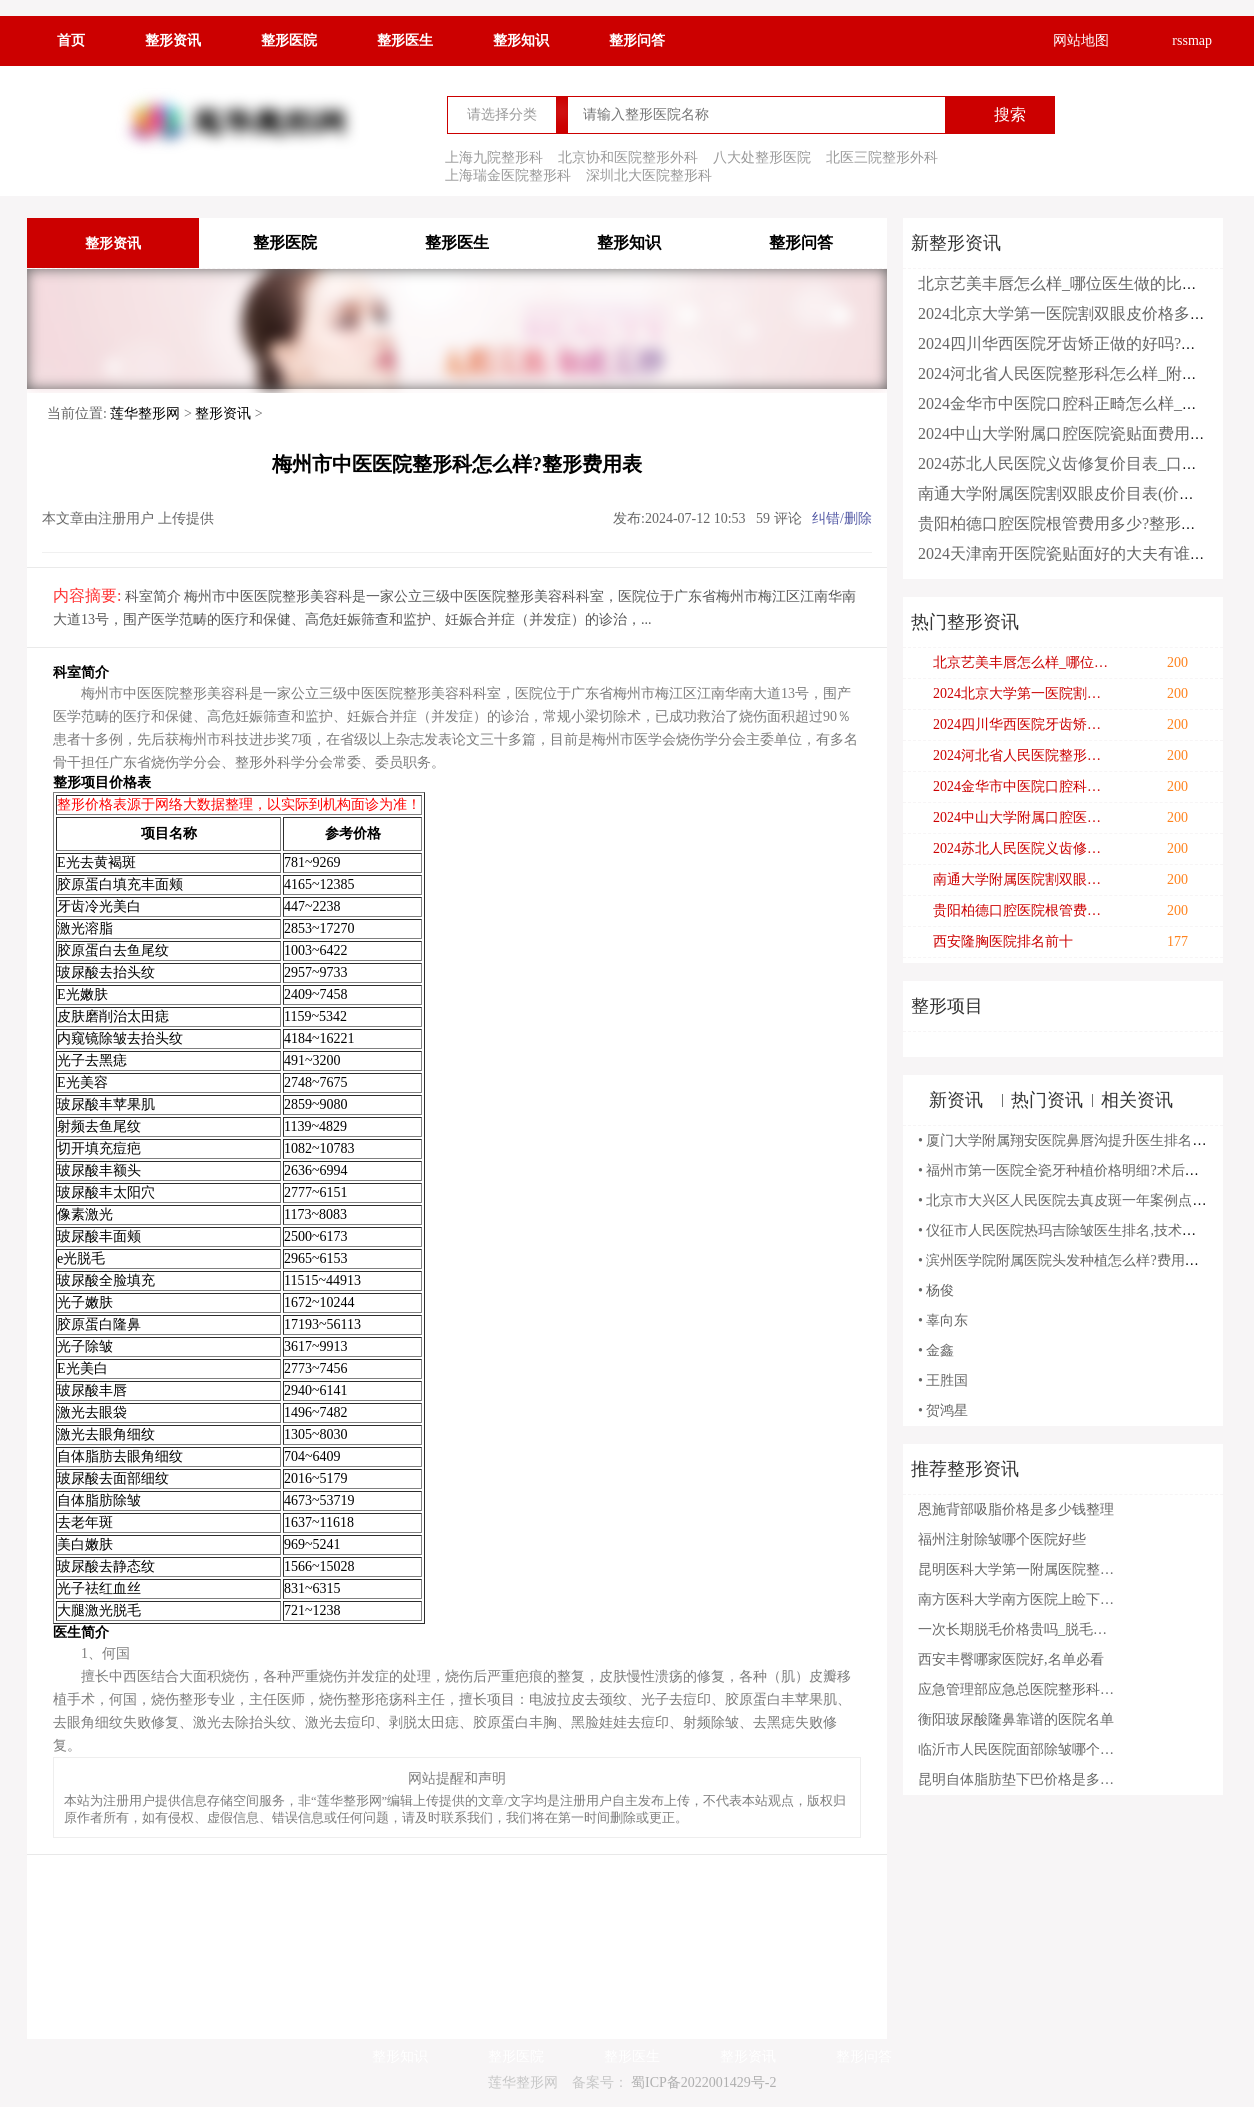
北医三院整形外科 (882, 157)
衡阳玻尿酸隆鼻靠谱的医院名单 (1016, 1719)
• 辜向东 (943, 1320)
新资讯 (956, 1100)
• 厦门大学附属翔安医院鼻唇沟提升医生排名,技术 (1071, 1140)
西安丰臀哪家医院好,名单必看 (1011, 1659)
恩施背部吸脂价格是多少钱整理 (1016, 1509)
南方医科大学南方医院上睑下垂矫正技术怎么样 (1018, 1599)
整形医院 (289, 40)
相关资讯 (1137, 1100)
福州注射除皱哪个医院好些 (1002, 1539)
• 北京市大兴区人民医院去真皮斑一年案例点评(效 (1071, 1200)
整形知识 (521, 40)
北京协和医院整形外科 (628, 157)
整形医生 (405, 40)
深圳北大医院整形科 (649, 175)
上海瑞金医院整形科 (508, 175)
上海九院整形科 (494, 157)
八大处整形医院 (762, 157)
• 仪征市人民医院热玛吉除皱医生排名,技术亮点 (1064, 1230)
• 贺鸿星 (943, 1410)
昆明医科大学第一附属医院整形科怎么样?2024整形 (1018, 1569)
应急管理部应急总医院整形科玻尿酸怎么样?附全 (1018, 1689)
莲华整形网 (145, 413)
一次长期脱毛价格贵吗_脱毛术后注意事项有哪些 (1018, 1629)
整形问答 (637, 40)
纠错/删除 (842, 518)
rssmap (1179, 41)
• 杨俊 (936, 1290)
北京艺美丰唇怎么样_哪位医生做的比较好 (1066, 283)
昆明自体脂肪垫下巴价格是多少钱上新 (1018, 1779)
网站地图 (1068, 41)
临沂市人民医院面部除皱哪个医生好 (1018, 1749)
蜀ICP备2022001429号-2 (703, 2082)
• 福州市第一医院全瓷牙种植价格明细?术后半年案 (1072, 1170)
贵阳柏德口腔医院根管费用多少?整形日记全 (1073, 523)
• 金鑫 (936, 1350)
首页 (71, 40)
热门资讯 (1047, 1100)
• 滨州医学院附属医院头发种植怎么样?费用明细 (1065, 1260)
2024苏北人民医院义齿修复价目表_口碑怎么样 (1082, 463)
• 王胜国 (943, 1380)
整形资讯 (173, 40)
